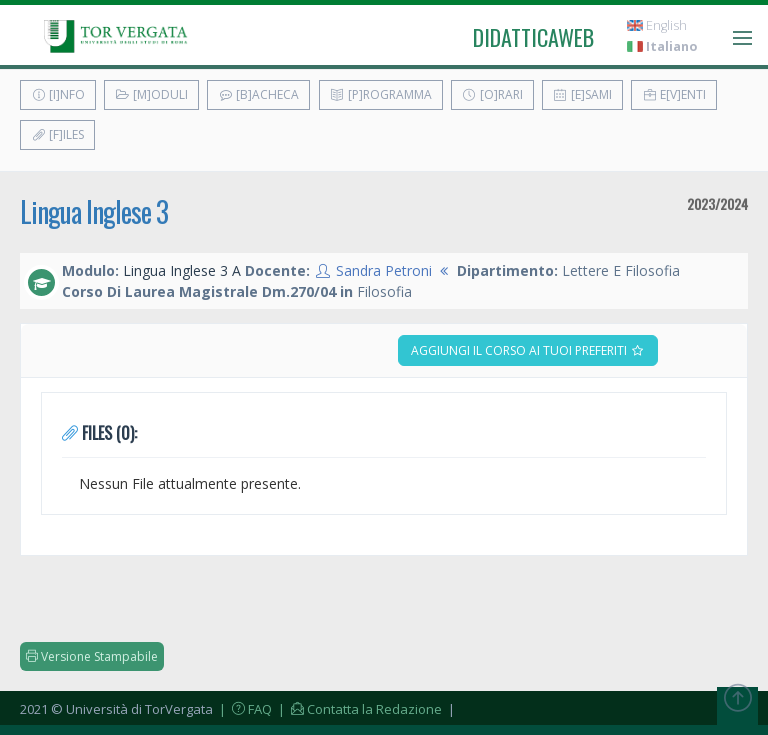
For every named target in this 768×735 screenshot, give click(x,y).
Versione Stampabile (92, 656)
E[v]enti (674, 94)
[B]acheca (258, 94)
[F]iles (57, 134)
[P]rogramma (381, 94)
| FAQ (244, 709)
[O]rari (492, 94)
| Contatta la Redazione (358, 709)
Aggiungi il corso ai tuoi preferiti (528, 350)
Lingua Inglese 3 (94, 211)
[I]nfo (58, 94)
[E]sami (582, 94)
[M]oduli (151, 94)
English (657, 25)
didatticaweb (533, 37)
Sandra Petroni (384, 270)
